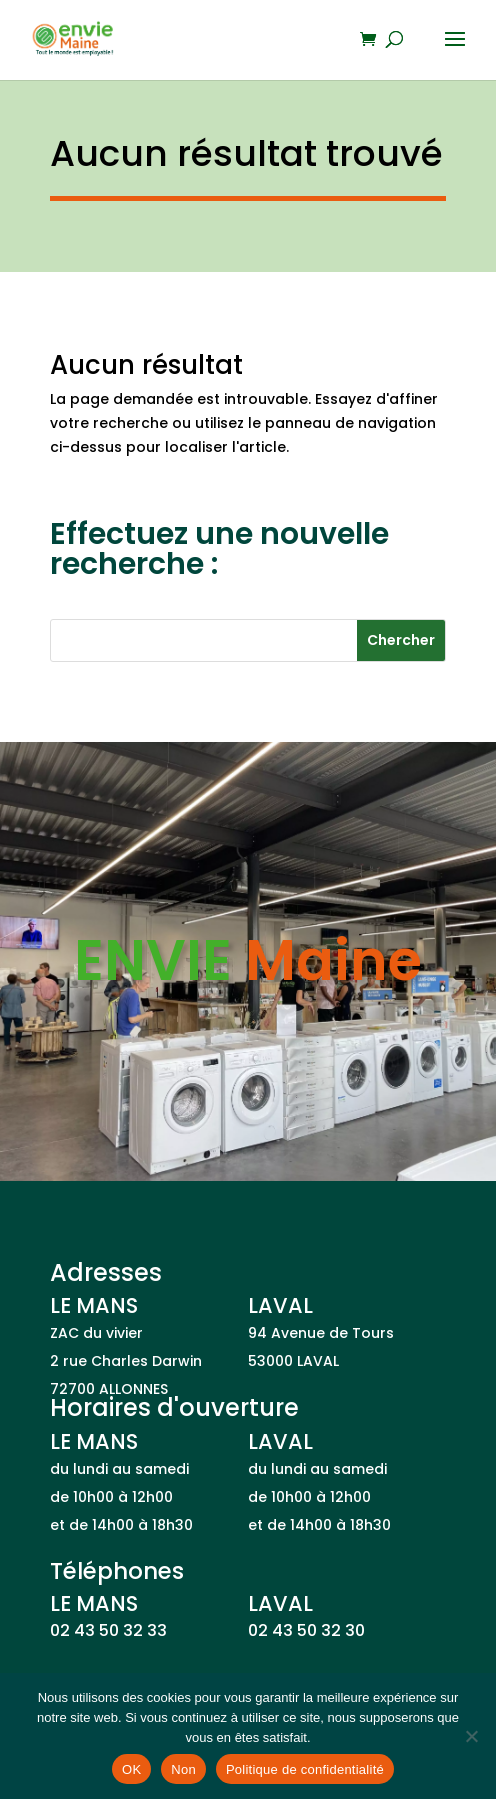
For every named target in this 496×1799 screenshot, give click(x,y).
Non (183, 1769)
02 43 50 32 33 (108, 1630)
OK (131, 1769)
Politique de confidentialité (305, 1769)
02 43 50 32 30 (306, 1630)
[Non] (471, 1736)
